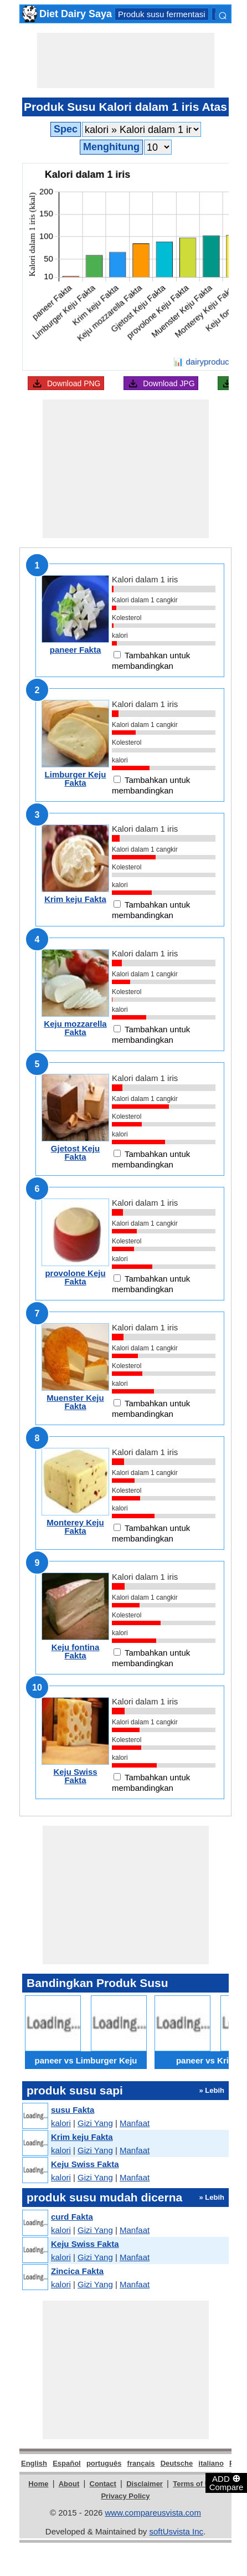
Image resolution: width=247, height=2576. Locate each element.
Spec (66, 129)
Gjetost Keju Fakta (75, 1152)
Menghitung (111, 146)
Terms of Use (195, 2484)
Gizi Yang (95, 2123)
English (34, 2463)
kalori (61, 2123)
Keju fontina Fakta (76, 1651)
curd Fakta (72, 2216)
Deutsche (177, 2463)
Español (67, 2463)
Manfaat (135, 2123)
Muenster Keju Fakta (75, 1402)
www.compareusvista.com (153, 2512)
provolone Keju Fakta (75, 1277)
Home (38, 2484)
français (141, 2463)
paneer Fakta (75, 649)
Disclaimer (144, 2484)
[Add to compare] (117, 654)
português (104, 2463)
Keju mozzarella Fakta (75, 1028)
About (69, 2484)
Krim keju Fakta (75, 899)
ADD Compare (226, 2482)
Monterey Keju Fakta (75, 1526)
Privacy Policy (125, 2496)
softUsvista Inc (176, 2531)
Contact (103, 2484)
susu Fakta (72, 2109)
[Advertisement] (125, 60)
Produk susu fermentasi (161, 14)
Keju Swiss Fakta (75, 1776)
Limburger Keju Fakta (75, 778)
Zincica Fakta (77, 2271)
